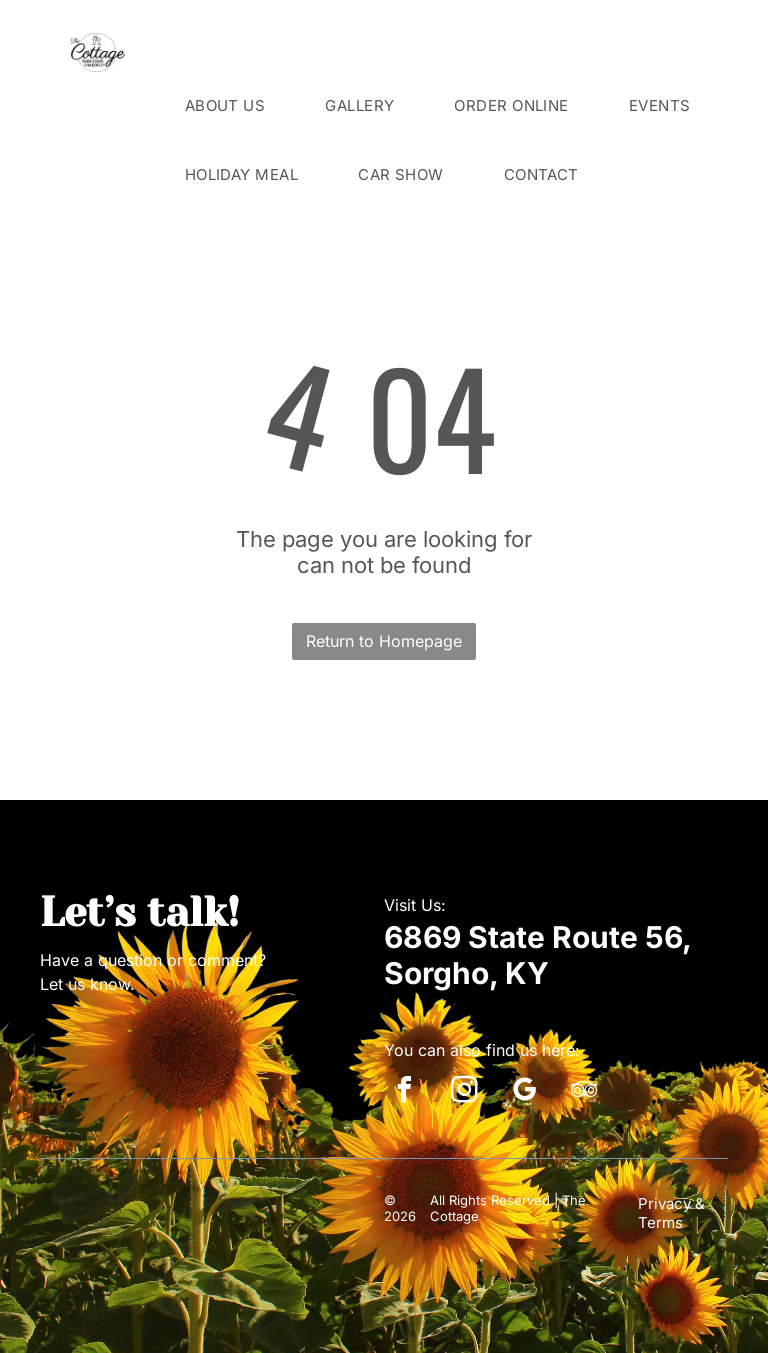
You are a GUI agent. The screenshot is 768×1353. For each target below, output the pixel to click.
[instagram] (464, 1092)
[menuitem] (225, 105)
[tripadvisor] (584, 1092)
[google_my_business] (524, 1092)
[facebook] (404, 1092)
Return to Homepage (384, 641)
